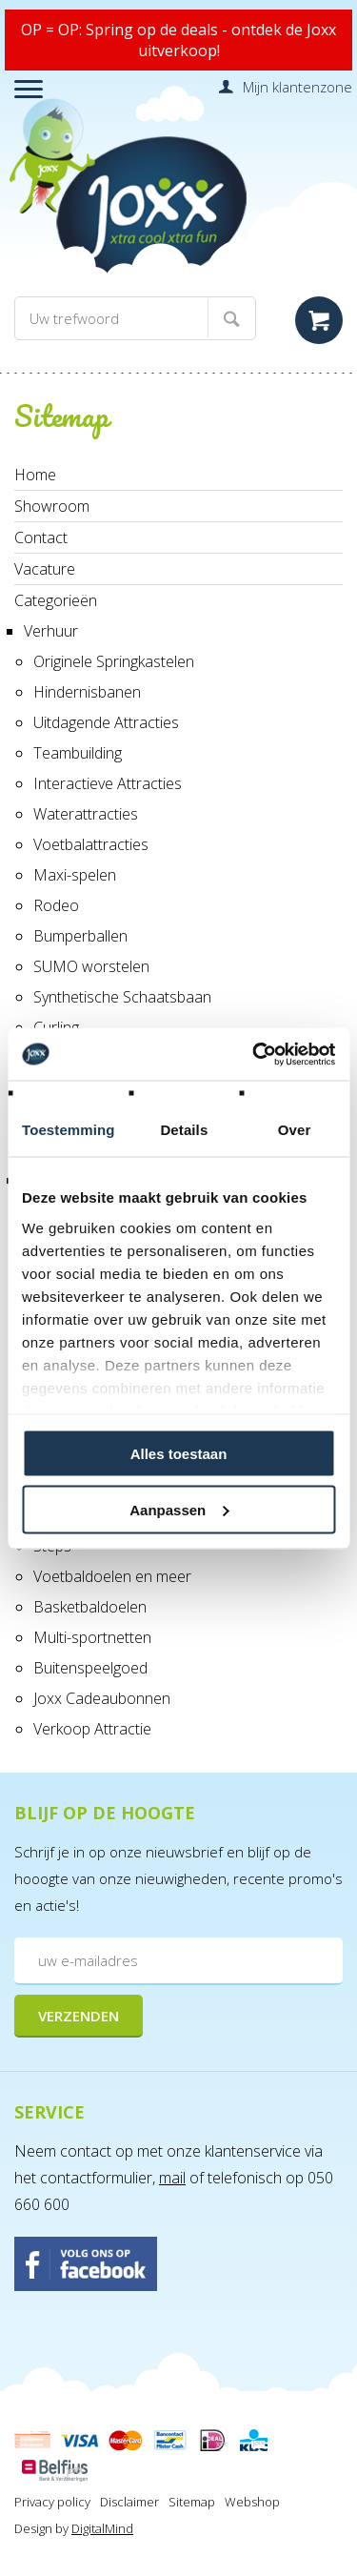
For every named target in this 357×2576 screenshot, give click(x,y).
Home (35, 474)
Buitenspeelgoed (90, 1667)
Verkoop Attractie (92, 1728)
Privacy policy (52, 2501)
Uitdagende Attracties (106, 722)
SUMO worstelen (91, 966)
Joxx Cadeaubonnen (101, 1698)
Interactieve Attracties (107, 783)
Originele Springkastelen (113, 661)
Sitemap (192, 2501)
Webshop (252, 2501)
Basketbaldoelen (90, 1606)
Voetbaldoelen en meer (112, 1576)
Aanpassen (178, 1509)
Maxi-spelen (74, 874)
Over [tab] (294, 1130)
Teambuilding (77, 752)
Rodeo (56, 905)
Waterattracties (85, 813)
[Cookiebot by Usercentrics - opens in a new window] (254, 1054)
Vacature (44, 568)
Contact (41, 537)
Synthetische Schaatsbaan (122, 996)
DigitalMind (102, 2528)
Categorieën (55, 600)
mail (172, 2177)
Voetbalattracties (91, 844)
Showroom (51, 506)
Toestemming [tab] (68, 1130)
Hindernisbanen (87, 691)
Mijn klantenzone (297, 86)
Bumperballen (80, 935)
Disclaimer (129, 2501)
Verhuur (51, 630)
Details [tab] (184, 1130)
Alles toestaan (179, 1454)
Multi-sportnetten (92, 1637)
